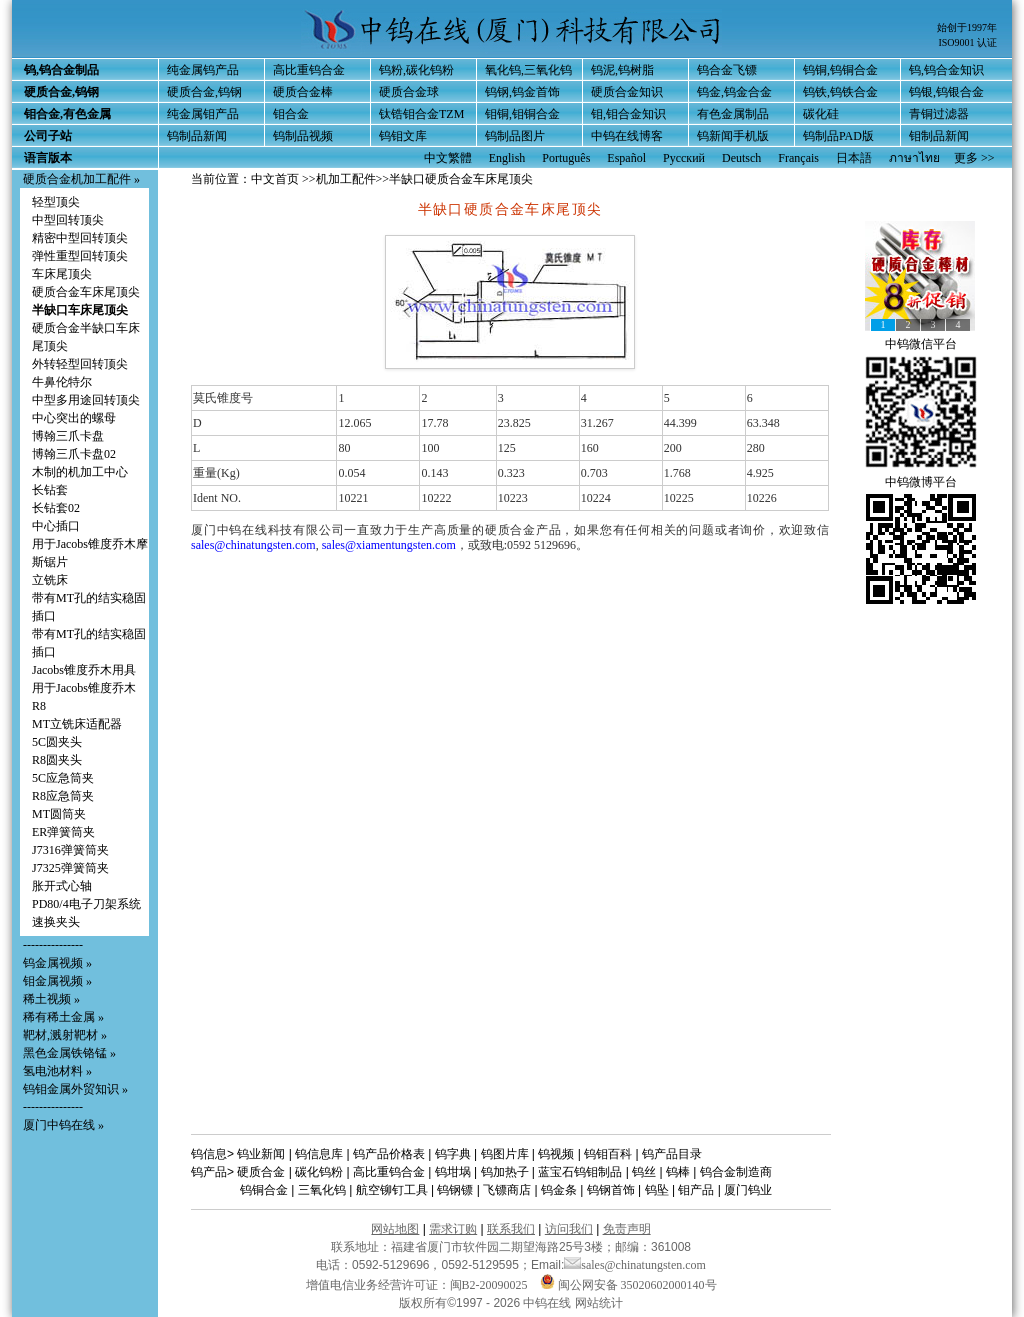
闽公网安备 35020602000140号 (628, 1285)
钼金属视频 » (57, 981)
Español (626, 158)
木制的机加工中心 (80, 472)
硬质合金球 (409, 92)
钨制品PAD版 (838, 136)
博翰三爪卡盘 (68, 436)
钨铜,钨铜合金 (840, 70)
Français (798, 158)
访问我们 (569, 1229)
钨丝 (644, 1172)
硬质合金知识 (627, 92)
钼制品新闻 (939, 136)
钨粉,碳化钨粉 (416, 70)
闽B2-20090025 (489, 1285)
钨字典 (453, 1154)
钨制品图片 (515, 136)
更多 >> (974, 158)
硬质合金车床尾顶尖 (86, 292)
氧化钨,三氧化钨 (528, 70)
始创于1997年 (967, 27)
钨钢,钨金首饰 (522, 92)
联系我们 (511, 1229)
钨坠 (657, 1190)
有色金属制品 (733, 114)
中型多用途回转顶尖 (86, 400)
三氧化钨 (322, 1190)
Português (566, 158)
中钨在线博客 (627, 136)
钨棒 (678, 1172)
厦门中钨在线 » (63, 1125)
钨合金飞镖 (727, 70)
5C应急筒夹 (63, 778)
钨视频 (556, 1154)
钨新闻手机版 (733, 136)
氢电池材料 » (57, 1071)
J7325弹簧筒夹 (70, 868)
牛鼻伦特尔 (62, 382)
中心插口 (56, 526)
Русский (684, 158)
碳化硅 (821, 114)
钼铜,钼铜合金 (522, 114)
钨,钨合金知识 (946, 70)
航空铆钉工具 (392, 1190)
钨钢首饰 (611, 1190)
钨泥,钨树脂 (622, 70)
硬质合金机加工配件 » (81, 179)
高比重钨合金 (309, 70)
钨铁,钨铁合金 (840, 92)
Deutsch (741, 158)
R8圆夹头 (57, 760)
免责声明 (627, 1229)
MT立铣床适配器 (77, 724)
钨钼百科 (608, 1154)
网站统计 (599, 1303)
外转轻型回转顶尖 (80, 364)
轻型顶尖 (56, 202)
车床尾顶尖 (62, 274)
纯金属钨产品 (203, 70)
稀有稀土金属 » (63, 1017)
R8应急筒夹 (63, 796)
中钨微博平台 (921, 482)
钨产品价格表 (389, 1154)
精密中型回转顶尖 (80, 238)
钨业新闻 (261, 1154)
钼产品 (696, 1190)
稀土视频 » (51, 999)
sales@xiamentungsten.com (389, 545)
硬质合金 (261, 1172)
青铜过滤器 (939, 114)
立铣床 (50, 580)
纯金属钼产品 (203, 114)
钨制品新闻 (197, 136)
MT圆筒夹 (59, 814)
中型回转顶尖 (68, 220)
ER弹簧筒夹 (63, 832)
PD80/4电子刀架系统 (86, 904)
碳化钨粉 (319, 1172)
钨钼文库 (403, 136)
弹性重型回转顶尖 (80, 256)
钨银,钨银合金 (946, 92)
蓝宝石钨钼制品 (580, 1172)
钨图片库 (505, 1154)
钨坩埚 (453, 1172)
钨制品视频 (303, 136)
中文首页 (275, 179)
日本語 (854, 158)
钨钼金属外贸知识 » (75, 1089)
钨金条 (559, 1190)
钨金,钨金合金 (734, 92)
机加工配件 (346, 179)
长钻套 (50, 490)
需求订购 (453, 1229)
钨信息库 (319, 1154)
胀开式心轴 (62, 886)
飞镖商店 (507, 1190)
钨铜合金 (264, 1190)
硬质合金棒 (303, 92)
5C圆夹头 (57, 742)
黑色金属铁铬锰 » (69, 1053)
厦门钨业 (748, 1190)
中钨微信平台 (921, 344)
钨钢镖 (455, 1190)
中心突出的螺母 (74, 418)
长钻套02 (56, 508)
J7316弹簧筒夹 (70, 850)
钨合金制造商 (736, 1172)
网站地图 (395, 1229)
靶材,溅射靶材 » (65, 1035)
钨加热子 (505, 1172)
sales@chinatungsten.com (253, 545)
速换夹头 (56, 922)
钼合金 (291, 114)
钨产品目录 (672, 1154)
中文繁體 (448, 158)
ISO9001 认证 (967, 42)
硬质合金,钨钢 (204, 92)
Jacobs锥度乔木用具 (84, 670)
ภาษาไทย (914, 158)
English (507, 158)
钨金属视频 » (57, 963)
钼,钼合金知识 (628, 114)
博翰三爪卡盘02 (74, 454)
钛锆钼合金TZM (421, 114)
